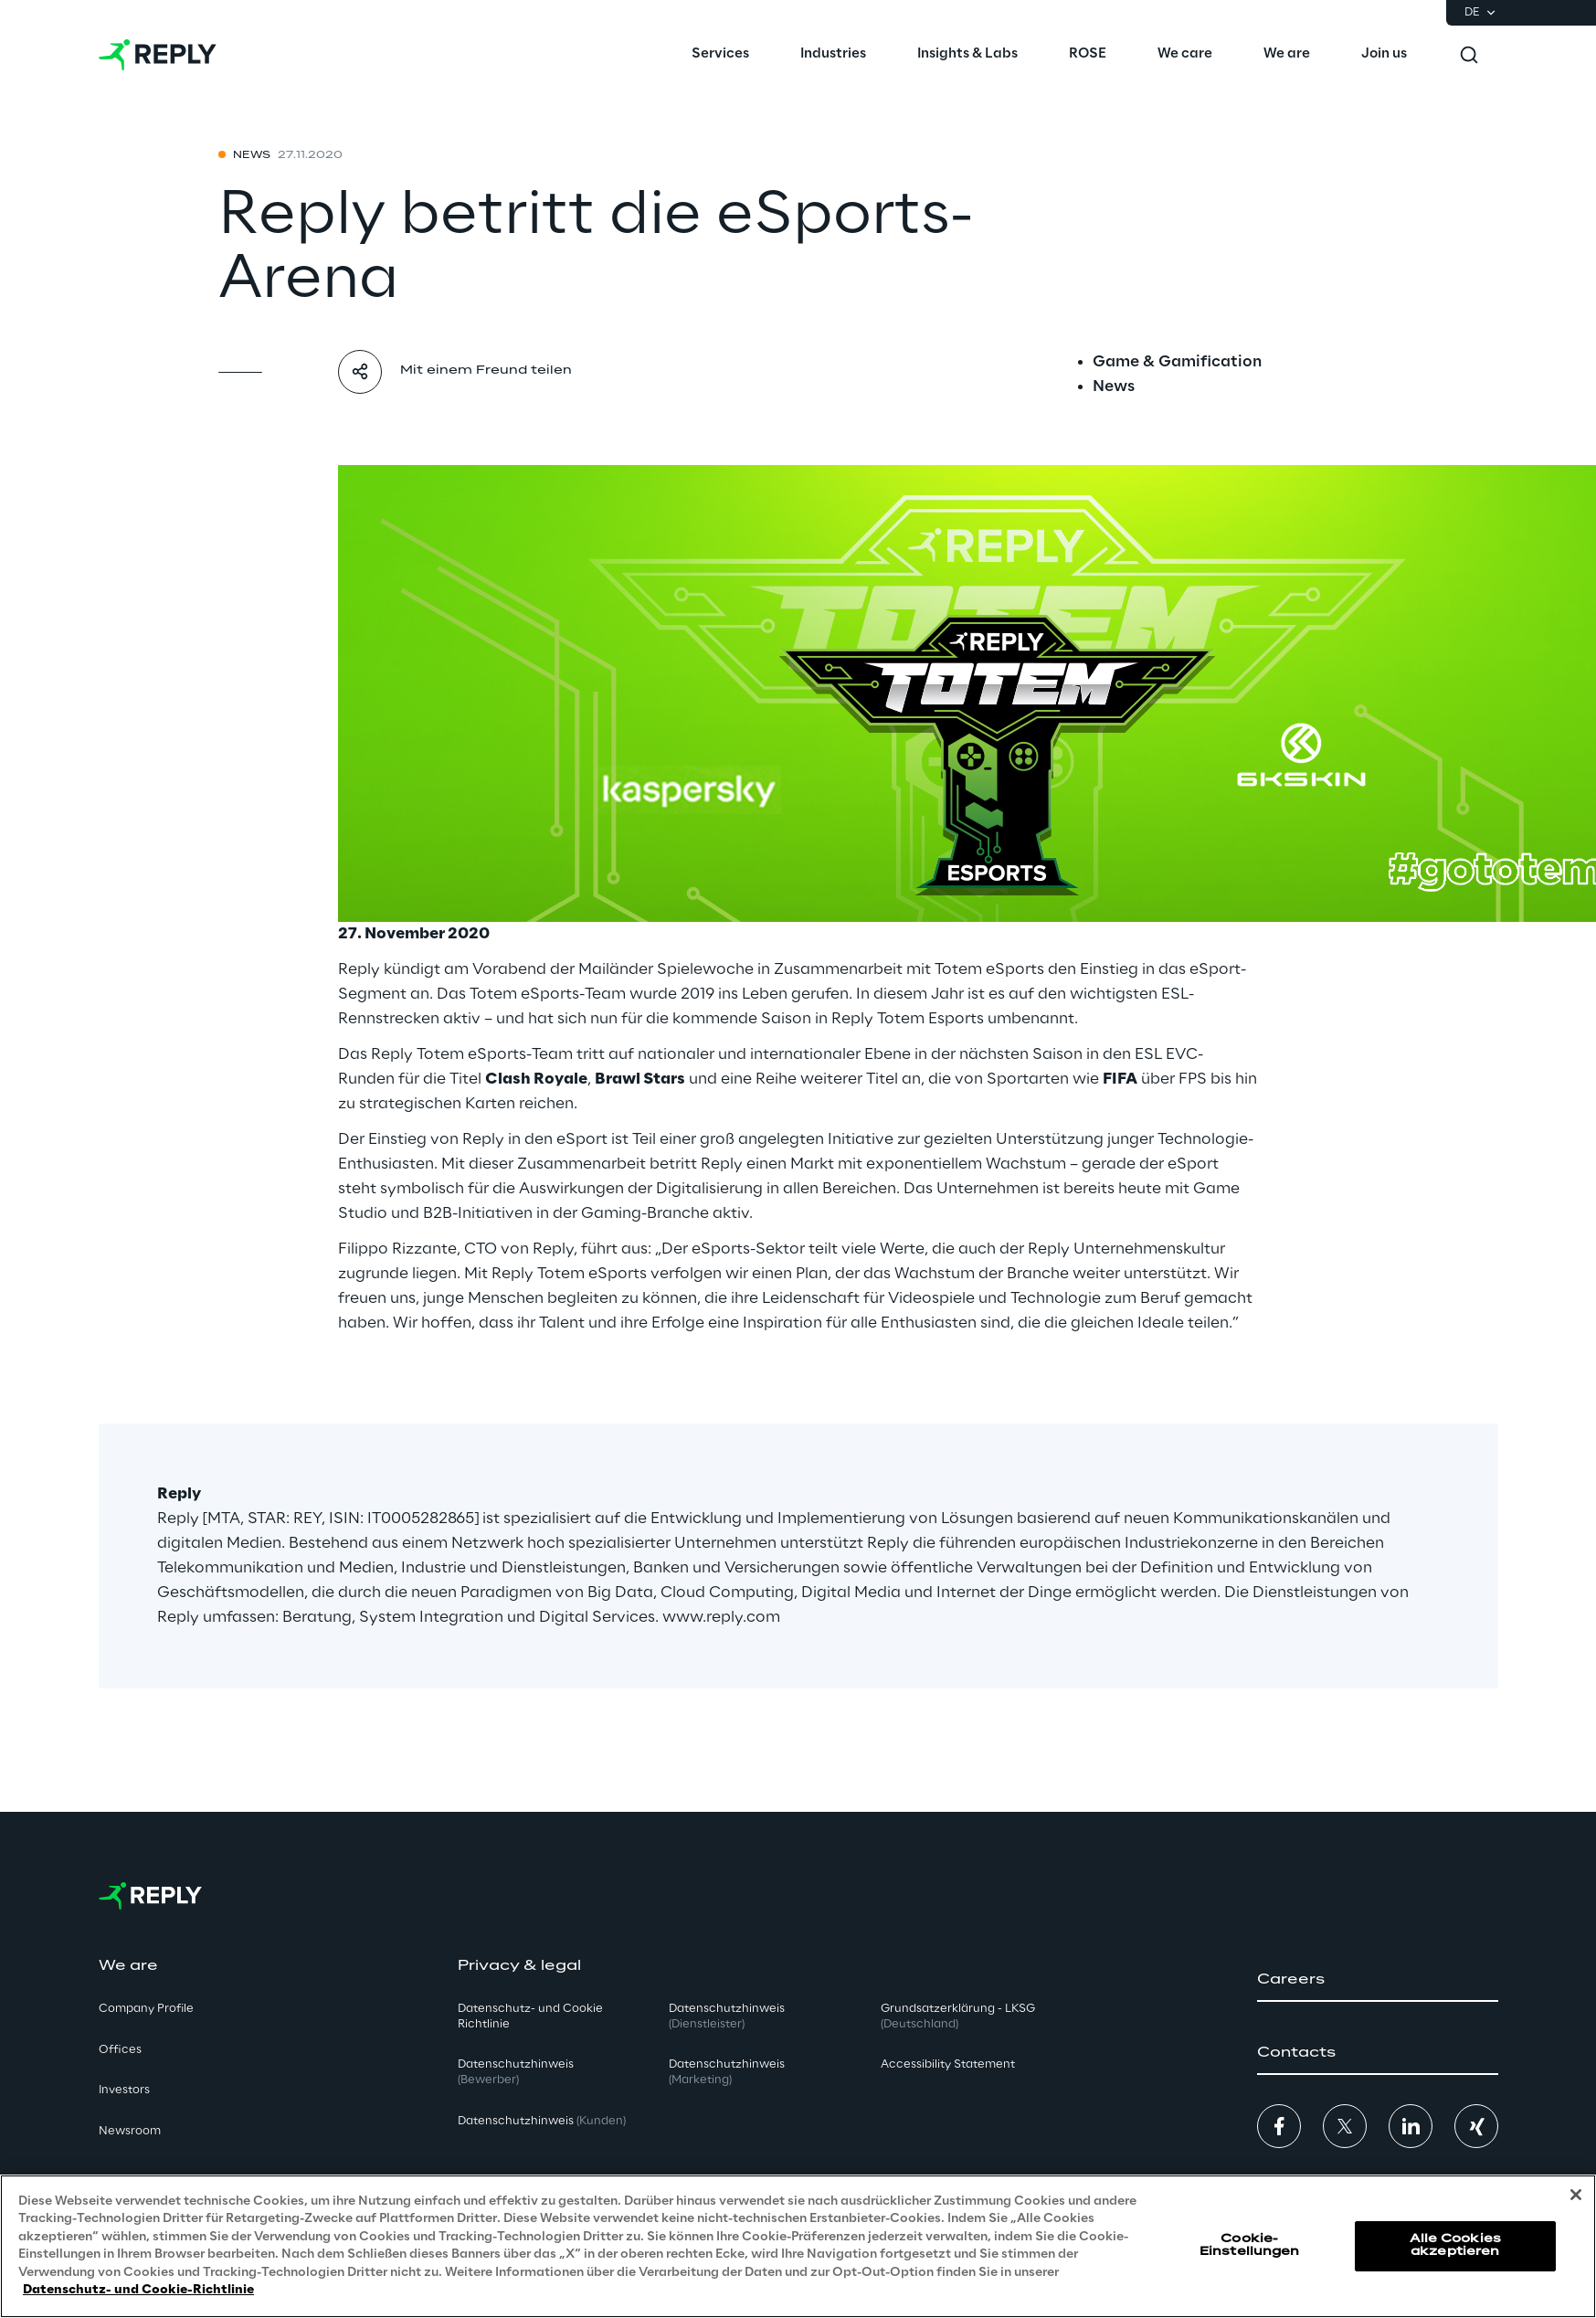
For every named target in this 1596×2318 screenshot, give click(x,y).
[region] (798, 2246)
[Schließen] (1576, 2195)
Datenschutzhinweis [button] (516, 2072)
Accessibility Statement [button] (948, 2064)
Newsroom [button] (130, 2131)
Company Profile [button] (146, 2009)
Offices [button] (120, 2050)
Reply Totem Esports (907, 1019)
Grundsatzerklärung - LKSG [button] (958, 2016)
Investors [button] (124, 2090)
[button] (1377, 1980)
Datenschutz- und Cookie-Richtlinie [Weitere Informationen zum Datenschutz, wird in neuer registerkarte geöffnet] (138, 2290)
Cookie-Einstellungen (1250, 2245)
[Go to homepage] (158, 55)
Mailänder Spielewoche (666, 969)
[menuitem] (720, 55)
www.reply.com (721, 1617)
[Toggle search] (1469, 55)
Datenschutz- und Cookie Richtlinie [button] (530, 2016)
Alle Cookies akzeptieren (1455, 2245)
